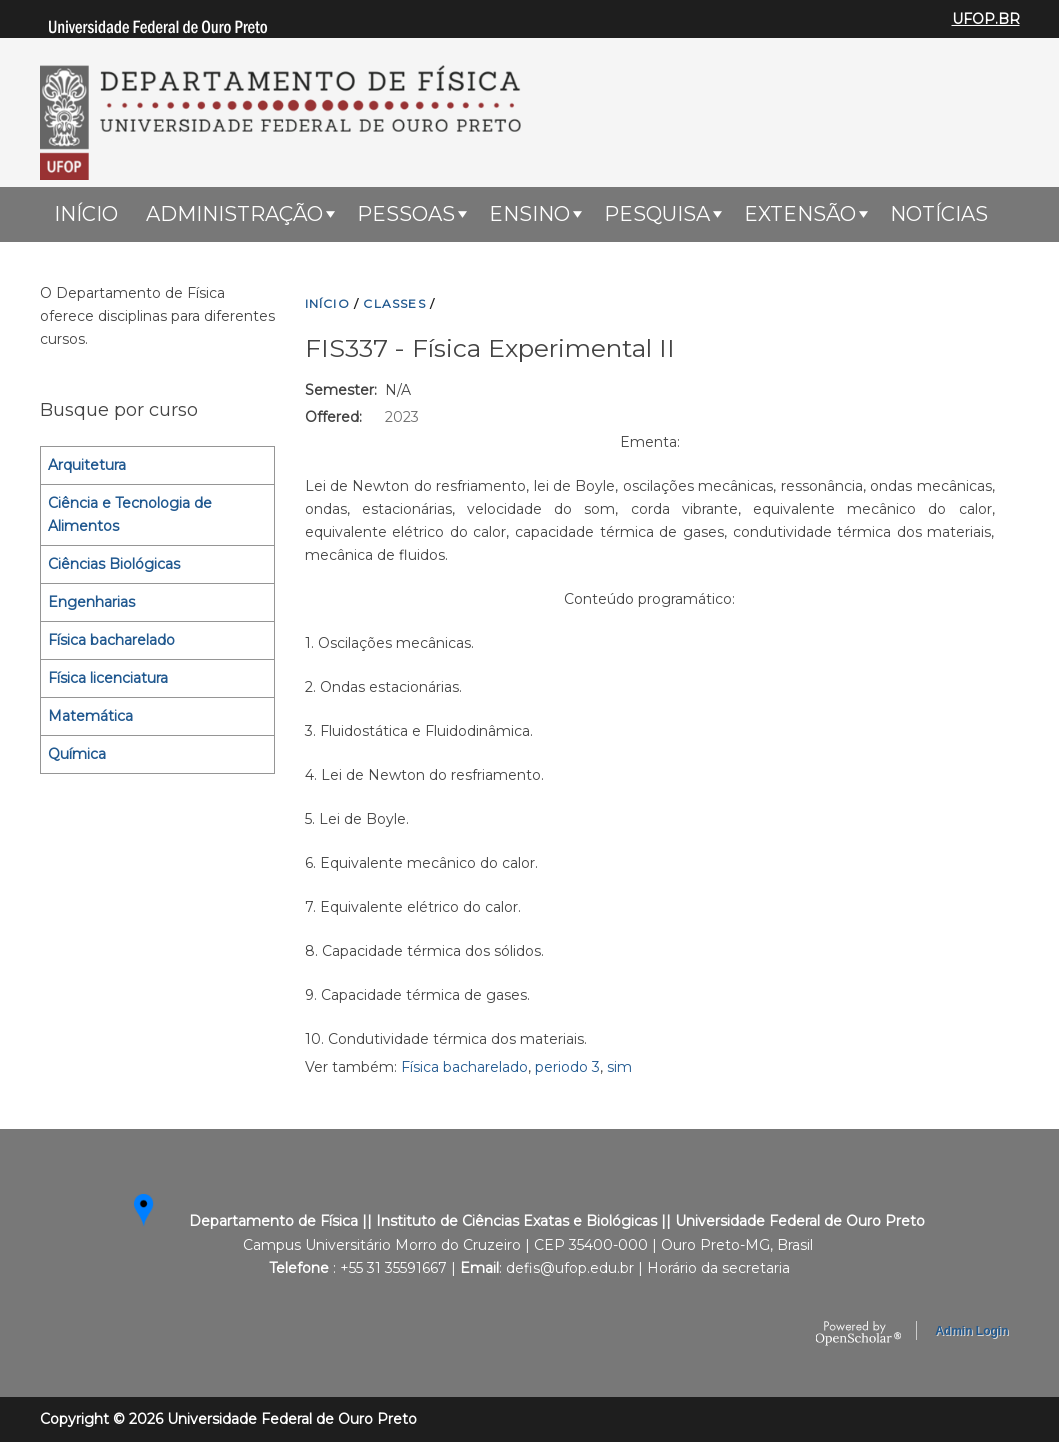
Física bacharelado (464, 1067)
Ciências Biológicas (114, 564)
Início (86, 214)
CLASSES (394, 303)
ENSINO (529, 214)
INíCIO (327, 303)
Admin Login (971, 1331)
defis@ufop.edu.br (570, 1268)
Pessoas (406, 214)
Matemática (90, 716)
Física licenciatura (108, 678)
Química (77, 754)
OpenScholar (858, 1334)
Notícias (939, 214)
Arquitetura (87, 465)
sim (619, 1067)
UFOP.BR (986, 19)
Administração (234, 214)
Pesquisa (657, 214)
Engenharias (91, 602)
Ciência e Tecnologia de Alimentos (130, 514)
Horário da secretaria (718, 1268)
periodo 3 (567, 1067)
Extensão (800, 214)
